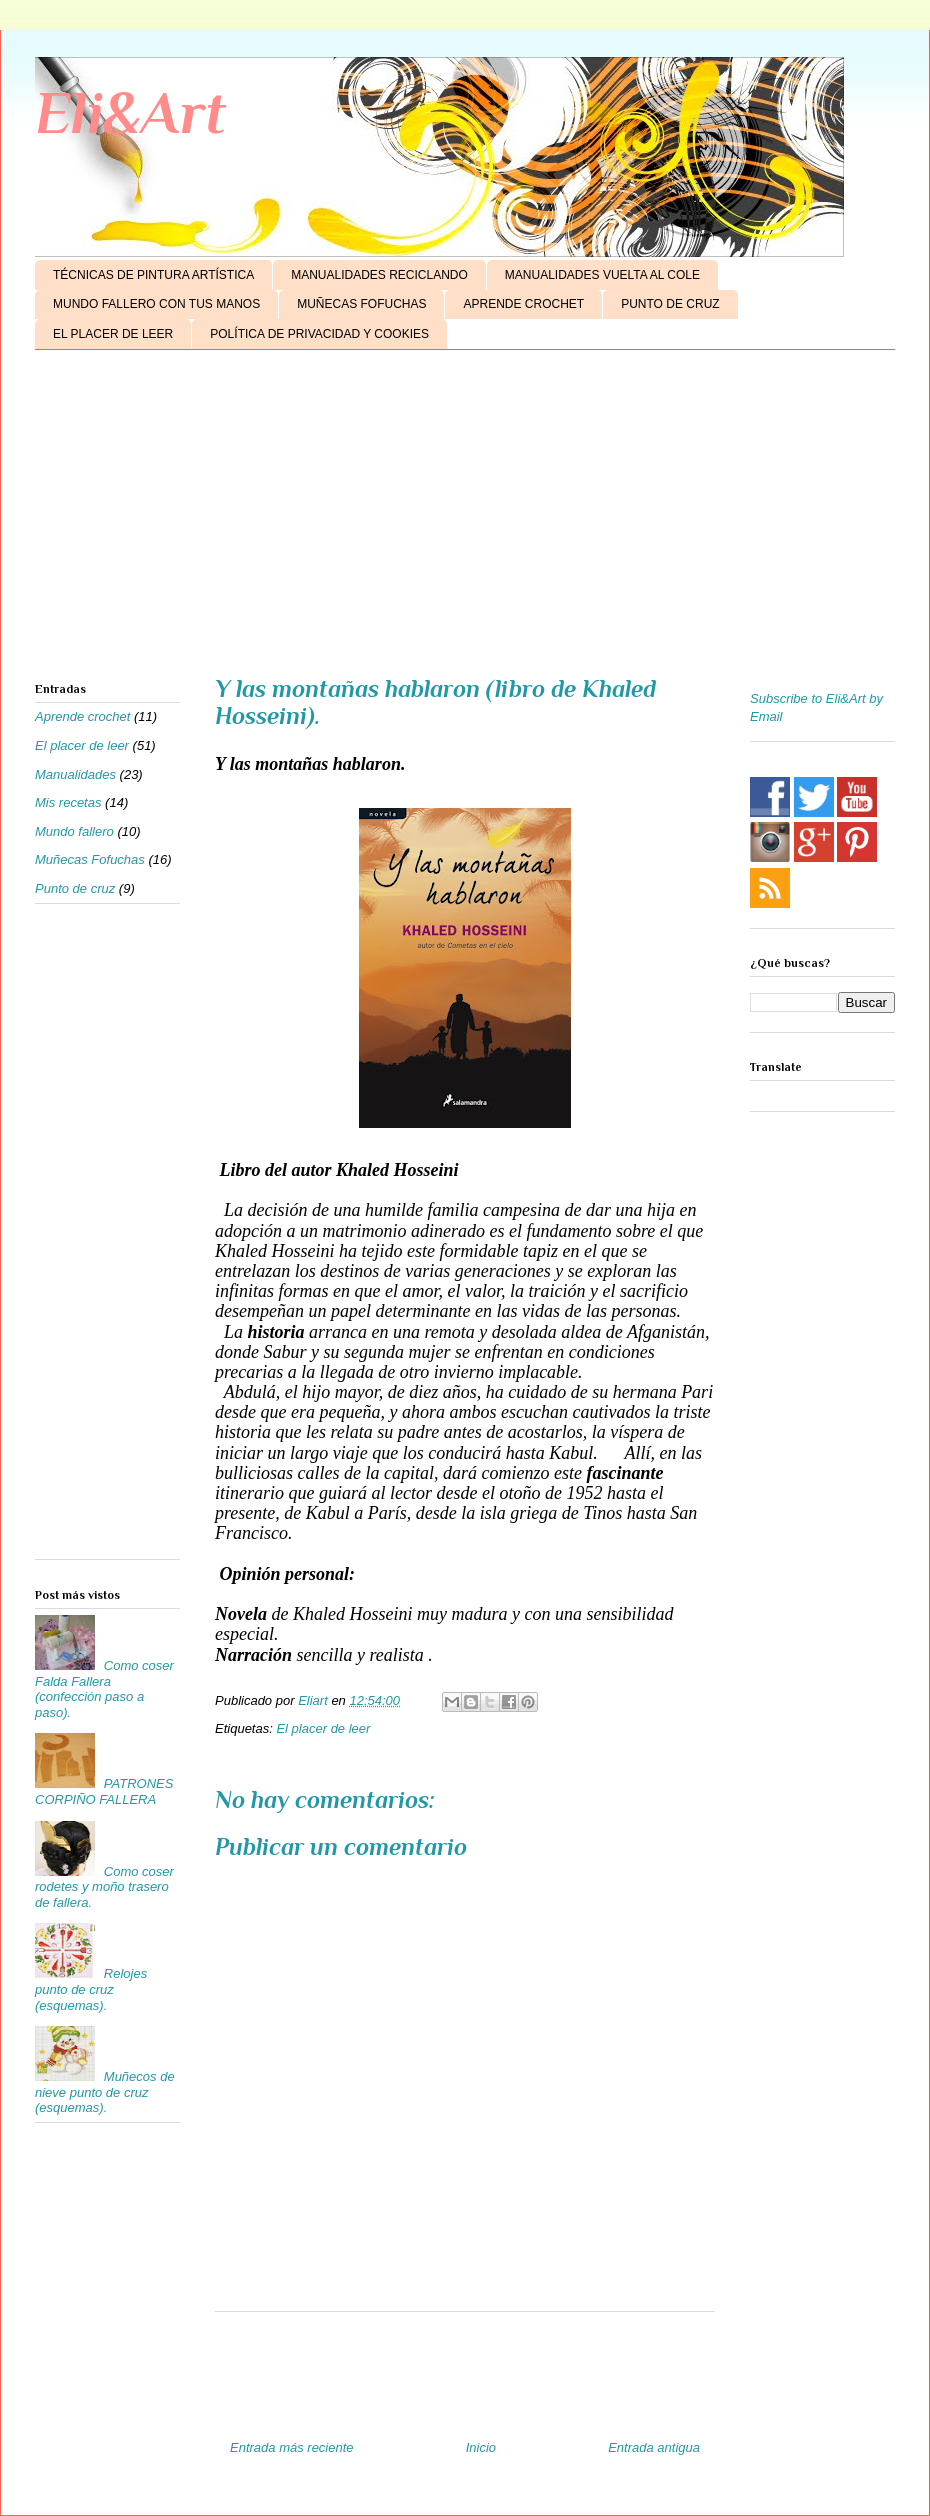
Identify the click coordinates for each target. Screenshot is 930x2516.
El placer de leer (323, 1728)
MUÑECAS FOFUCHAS (361, 304)
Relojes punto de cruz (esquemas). (91, 1989)
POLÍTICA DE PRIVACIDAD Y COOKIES (319, 334)
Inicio (481, 2447)
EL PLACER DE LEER (113, 334)
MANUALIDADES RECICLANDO (379, 275)
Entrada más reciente (292, 2447)
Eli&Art (130, 112)
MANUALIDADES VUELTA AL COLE (602, 275)
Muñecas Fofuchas (90, 859)
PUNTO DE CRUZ (670, 304)
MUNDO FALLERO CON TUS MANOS (156, 304)
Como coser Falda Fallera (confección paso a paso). (104, 1689)
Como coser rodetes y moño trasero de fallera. (104, 1887)
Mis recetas (68, 802)
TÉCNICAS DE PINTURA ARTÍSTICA (153, 275)
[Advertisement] (465, 520)
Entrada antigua (654, 2447)
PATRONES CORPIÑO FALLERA (104, 1791)
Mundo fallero (74, 831)
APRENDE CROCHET (523, 304)
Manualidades (75, 774)
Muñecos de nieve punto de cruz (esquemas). (105, 2092)
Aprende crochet (82, 716)
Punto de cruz (75, 888)
